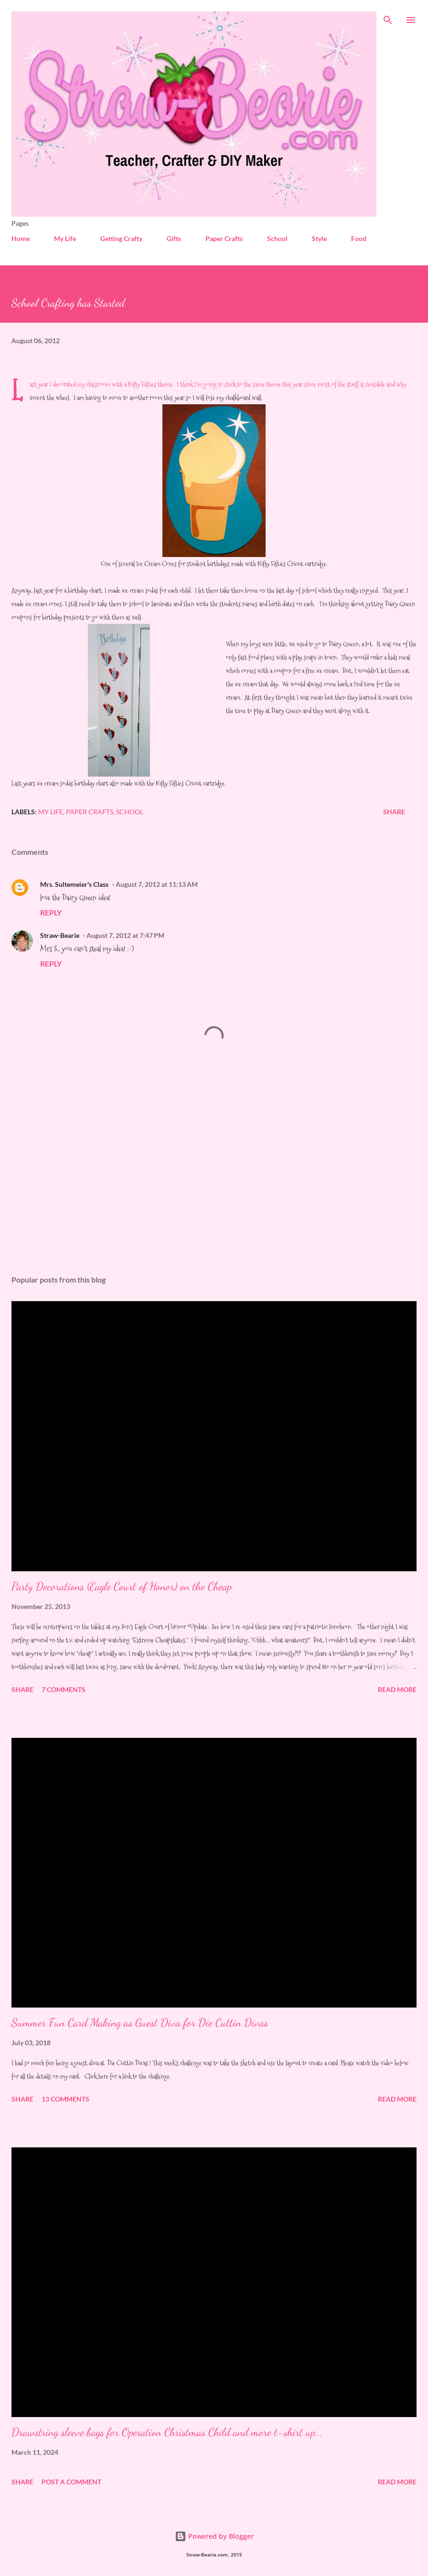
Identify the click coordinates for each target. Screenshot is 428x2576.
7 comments (64, 1689)
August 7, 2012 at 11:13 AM (157, 884)
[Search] (388, 17)
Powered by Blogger (214, 2536)
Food (358, 238)
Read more (397, 1689)
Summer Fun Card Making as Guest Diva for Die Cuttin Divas (139, 2022)
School (277, 238)
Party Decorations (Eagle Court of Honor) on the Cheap (121, 1586)
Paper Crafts (224, 238)
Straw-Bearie (59, 935)
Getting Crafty (121, 238)
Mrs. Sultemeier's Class (74, 884)
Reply (51, 912)
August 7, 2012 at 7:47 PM (125, 935)
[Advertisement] (214, 1177)
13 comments (65, 2099)
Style (319, 238)
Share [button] (394, 812)
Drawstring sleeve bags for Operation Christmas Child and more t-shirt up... (166, 2432)
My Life (65, 238)
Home (20, 238)
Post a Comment (71, 2482)
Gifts (174, 238)
